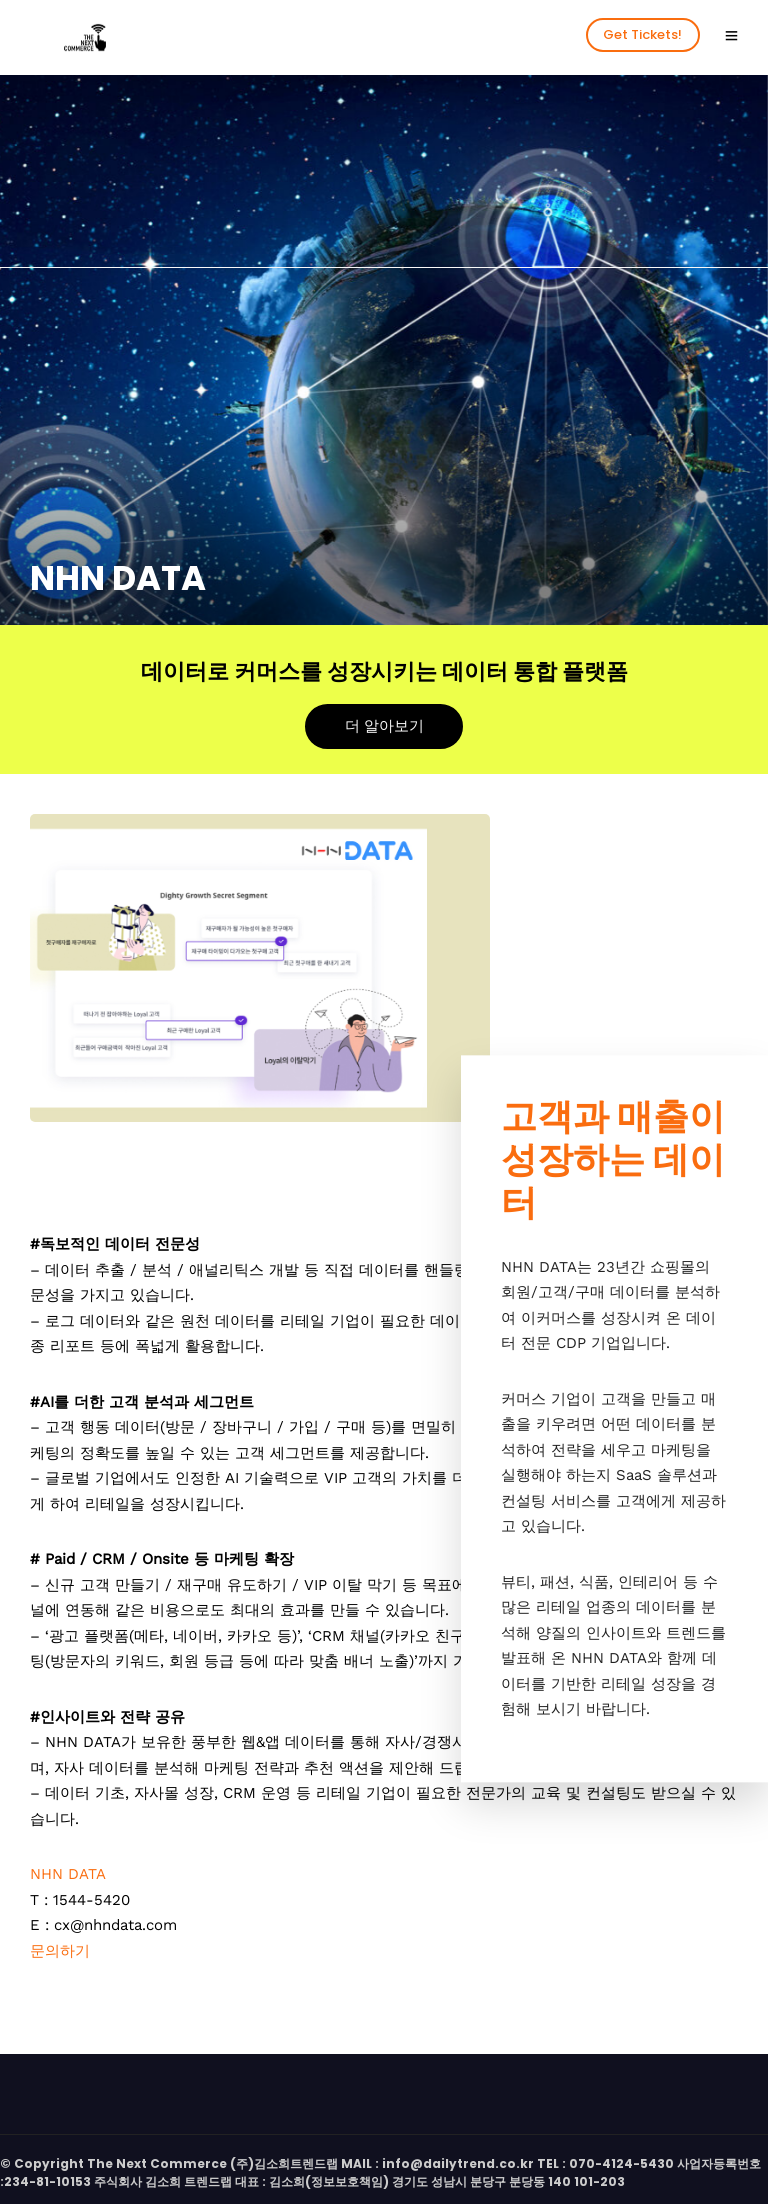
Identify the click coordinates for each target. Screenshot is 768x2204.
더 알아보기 (384, 725)
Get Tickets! (642, 34)
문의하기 (60, 1951)
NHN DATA (68, 1874)
